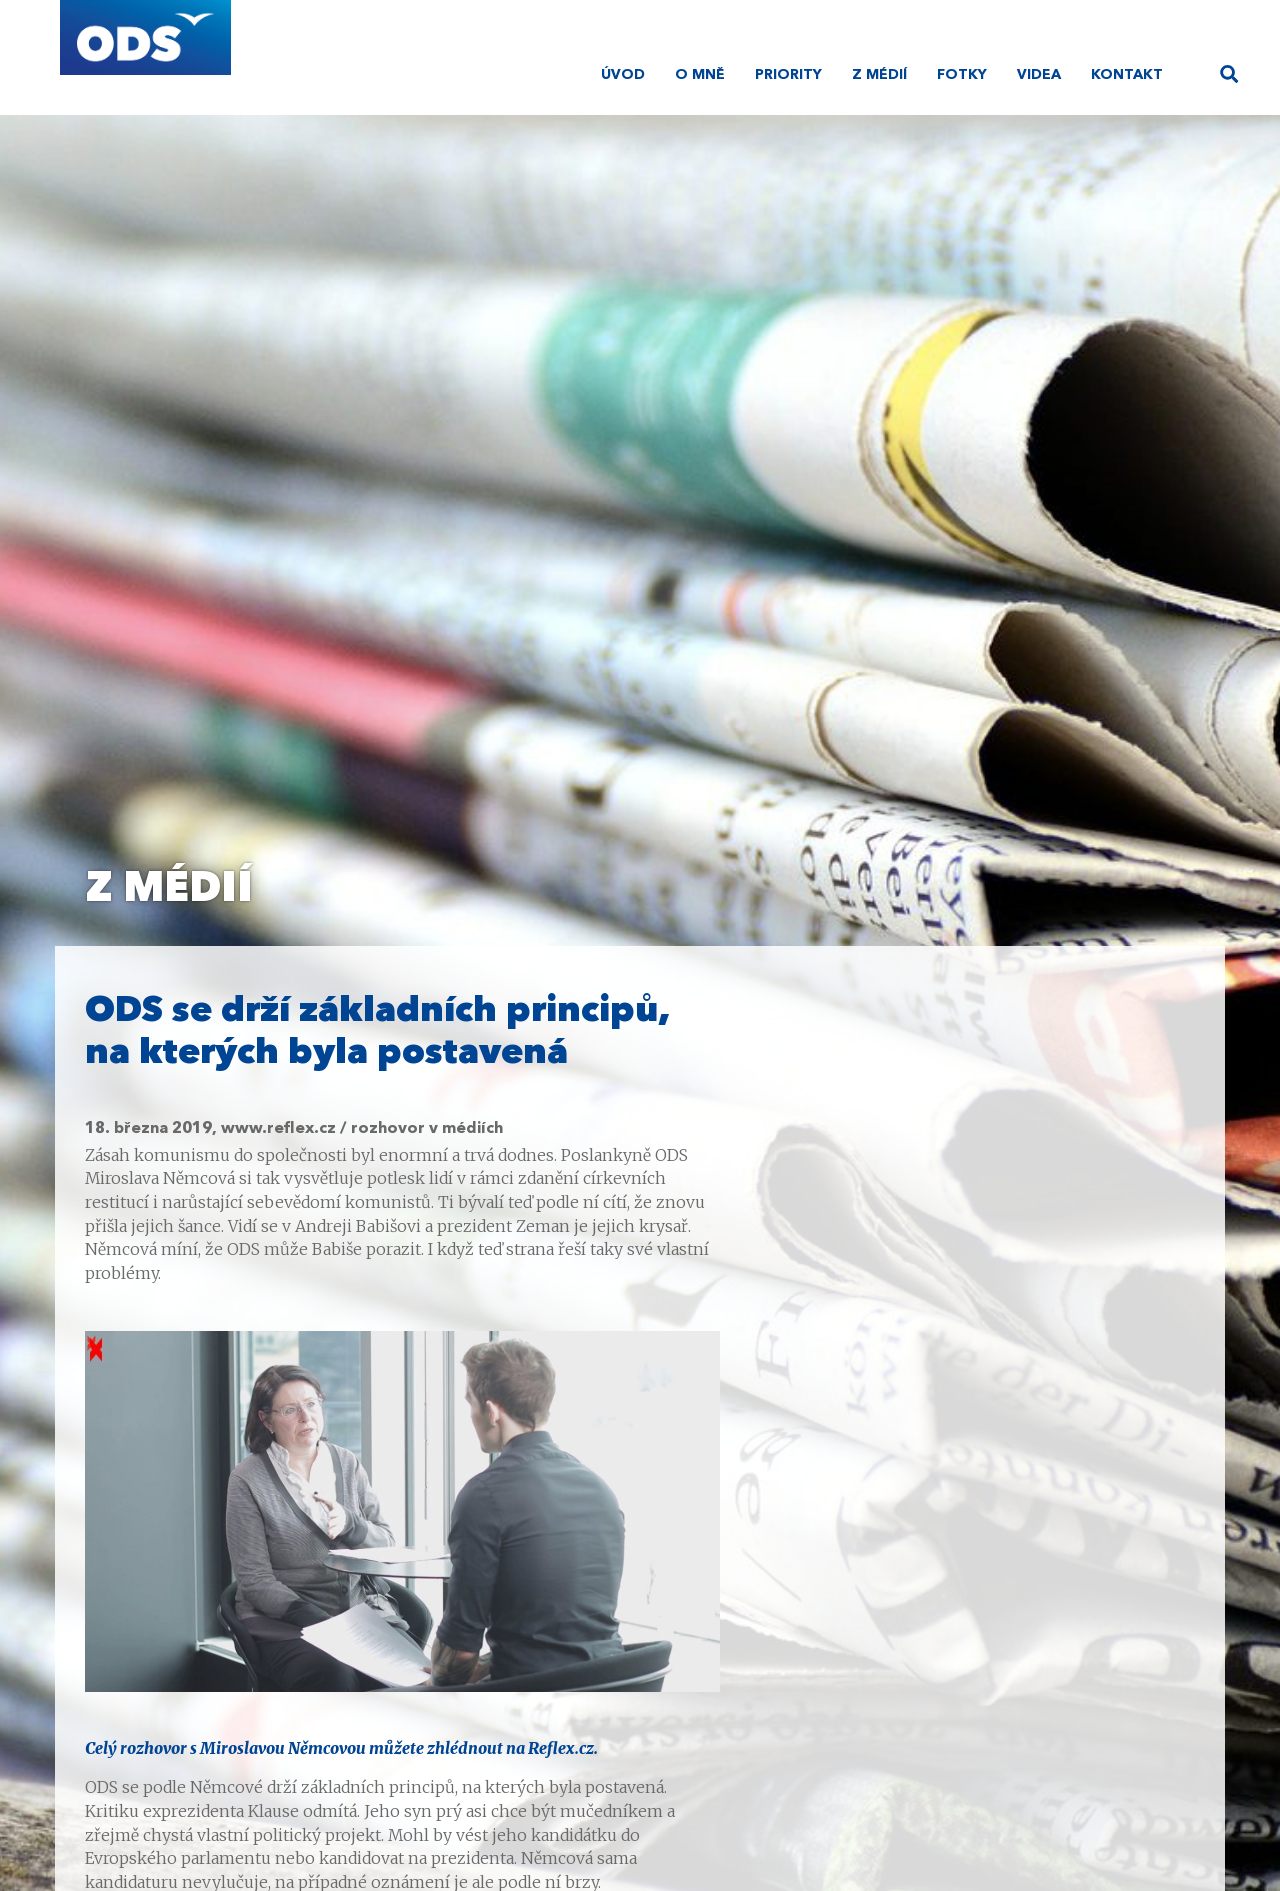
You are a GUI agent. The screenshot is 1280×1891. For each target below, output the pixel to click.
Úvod (623, 75)
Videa (1039, 75)
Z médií (879, 75)
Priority (788, 75)
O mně (700, 75)
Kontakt (1127, 75)
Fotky (962, 75)
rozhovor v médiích (427, 1129)
